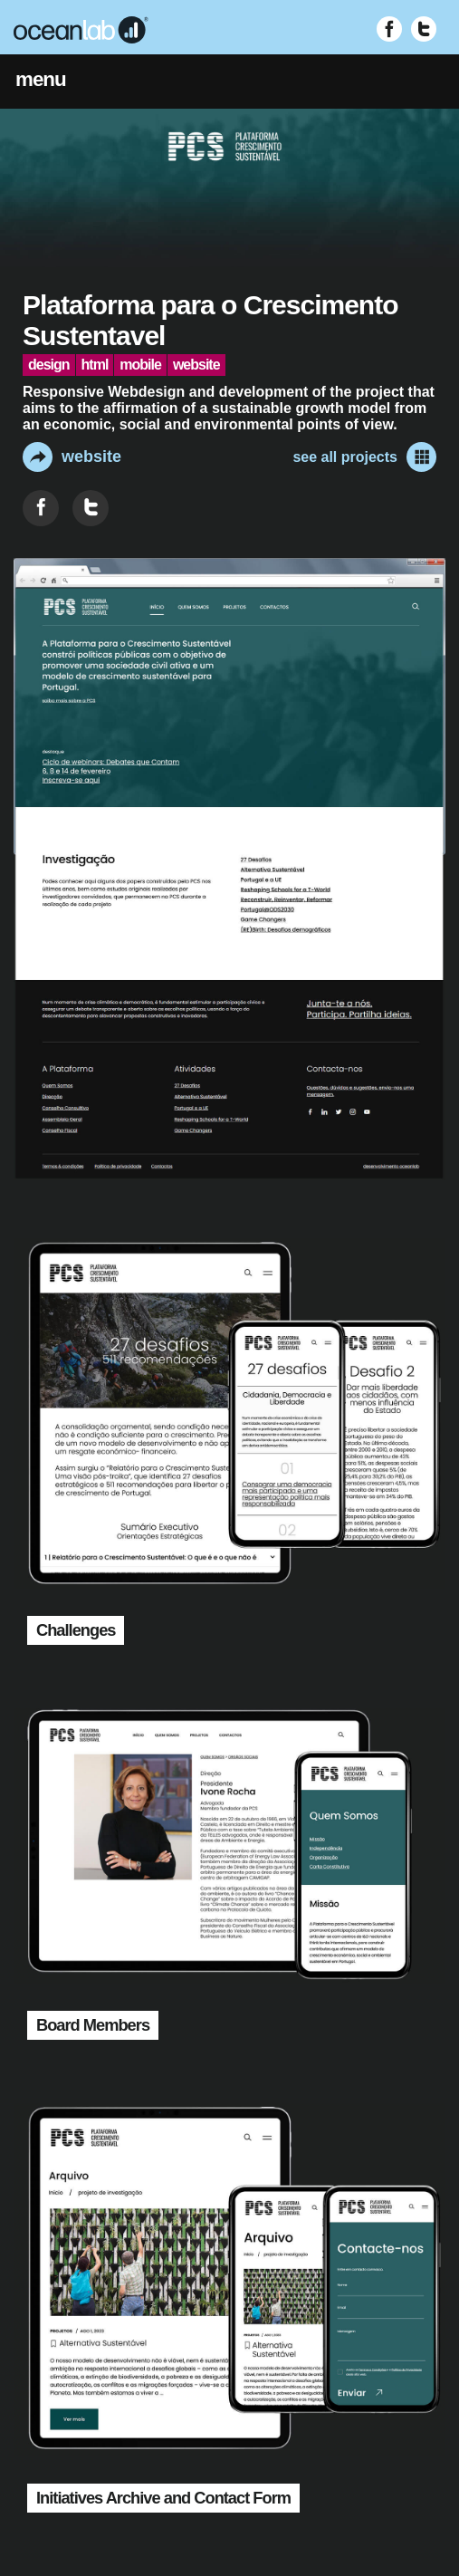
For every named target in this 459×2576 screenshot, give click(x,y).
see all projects (364, 457)
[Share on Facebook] (41, 508)
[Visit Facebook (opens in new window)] (389, 29)
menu (40, 79)
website (72, 457)
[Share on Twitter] (90, 508)
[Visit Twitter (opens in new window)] (423, 29)
